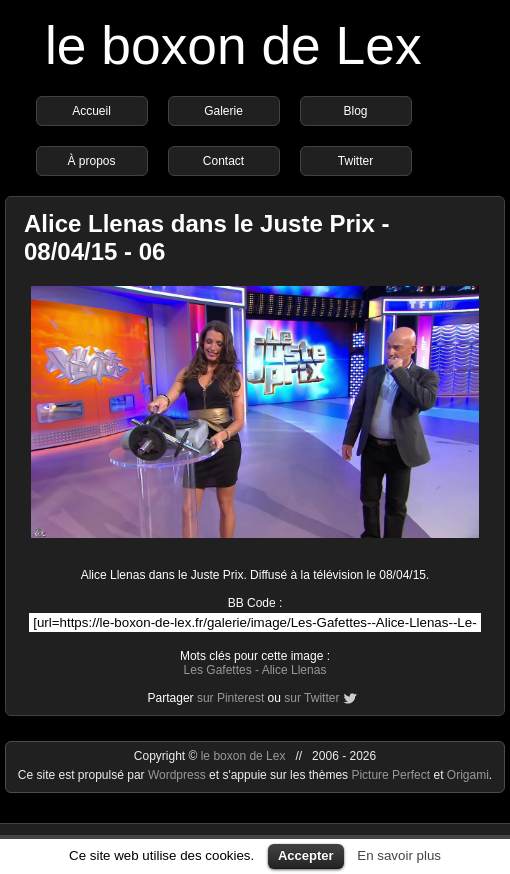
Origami (468, 775)
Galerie (223, 111)
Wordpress (178, 775)
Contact (223, 161)
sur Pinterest (230, 698)
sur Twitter (311, 698)
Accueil (91, 111)
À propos (91, 161)
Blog (355, 111)
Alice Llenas (294, 670)
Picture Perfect (390, 775)
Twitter (355, 161)
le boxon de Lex (233, 45)
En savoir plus (399, 855)
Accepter (306, 855)
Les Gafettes (218, 670)
